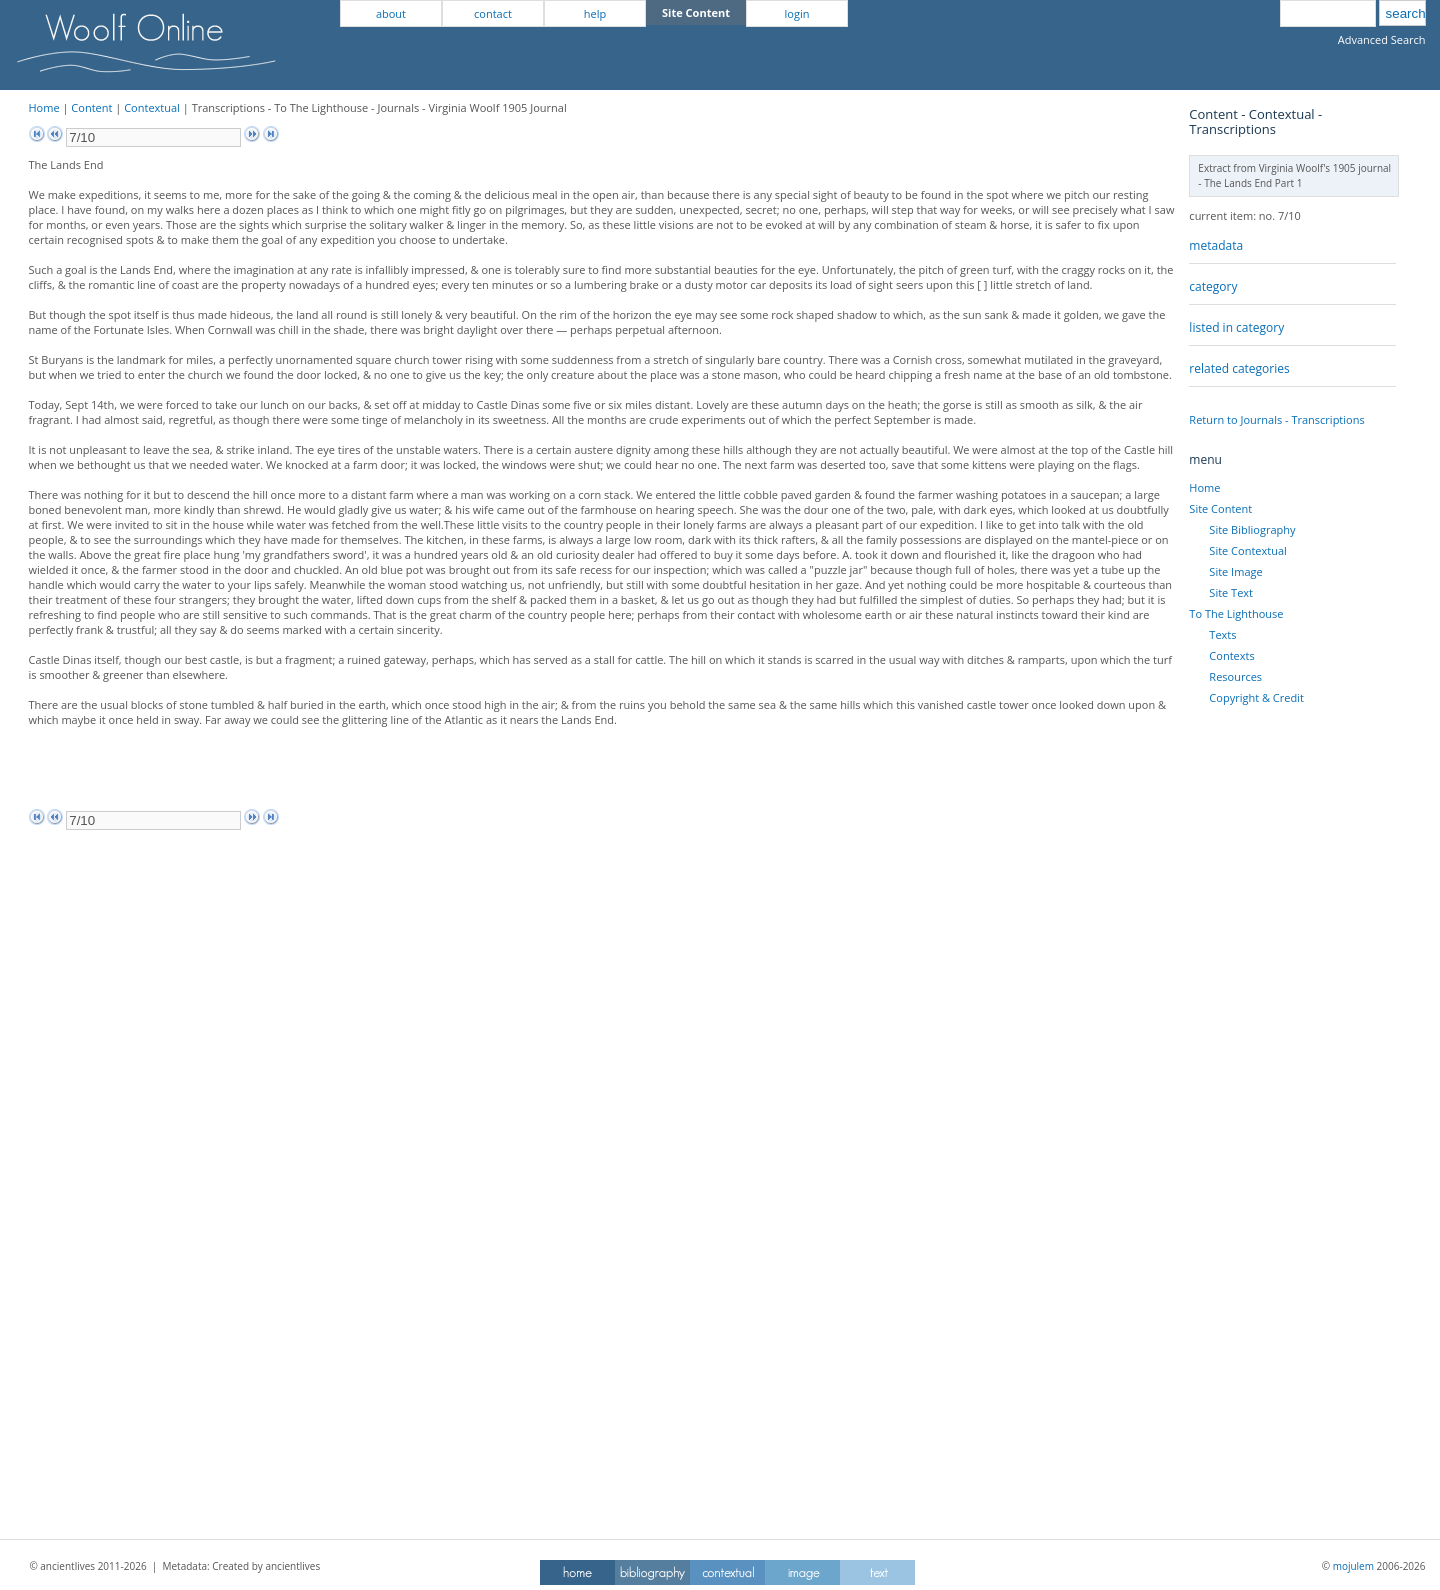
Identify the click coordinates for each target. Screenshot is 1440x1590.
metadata (1216, 245)
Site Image (1235, 571)
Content (91, 107)
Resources (1235, 676)
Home (44, 107)
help (595, 13)
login (797, 13)
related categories (1239, 368)
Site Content (1220, 508)
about (391, 13)
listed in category (1236, 327)
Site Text (1231, 592)
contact (493, 13)
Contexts (1231, 655)
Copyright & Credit (1256, 697)
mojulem (1353, 1566)
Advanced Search (1382, 39)
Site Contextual (1247, 550)
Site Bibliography (1252, 529)
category (1213, 286)
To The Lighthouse (1236, 613)
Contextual (152, 107)
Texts (1222, 634)
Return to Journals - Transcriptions (1276, 419)
